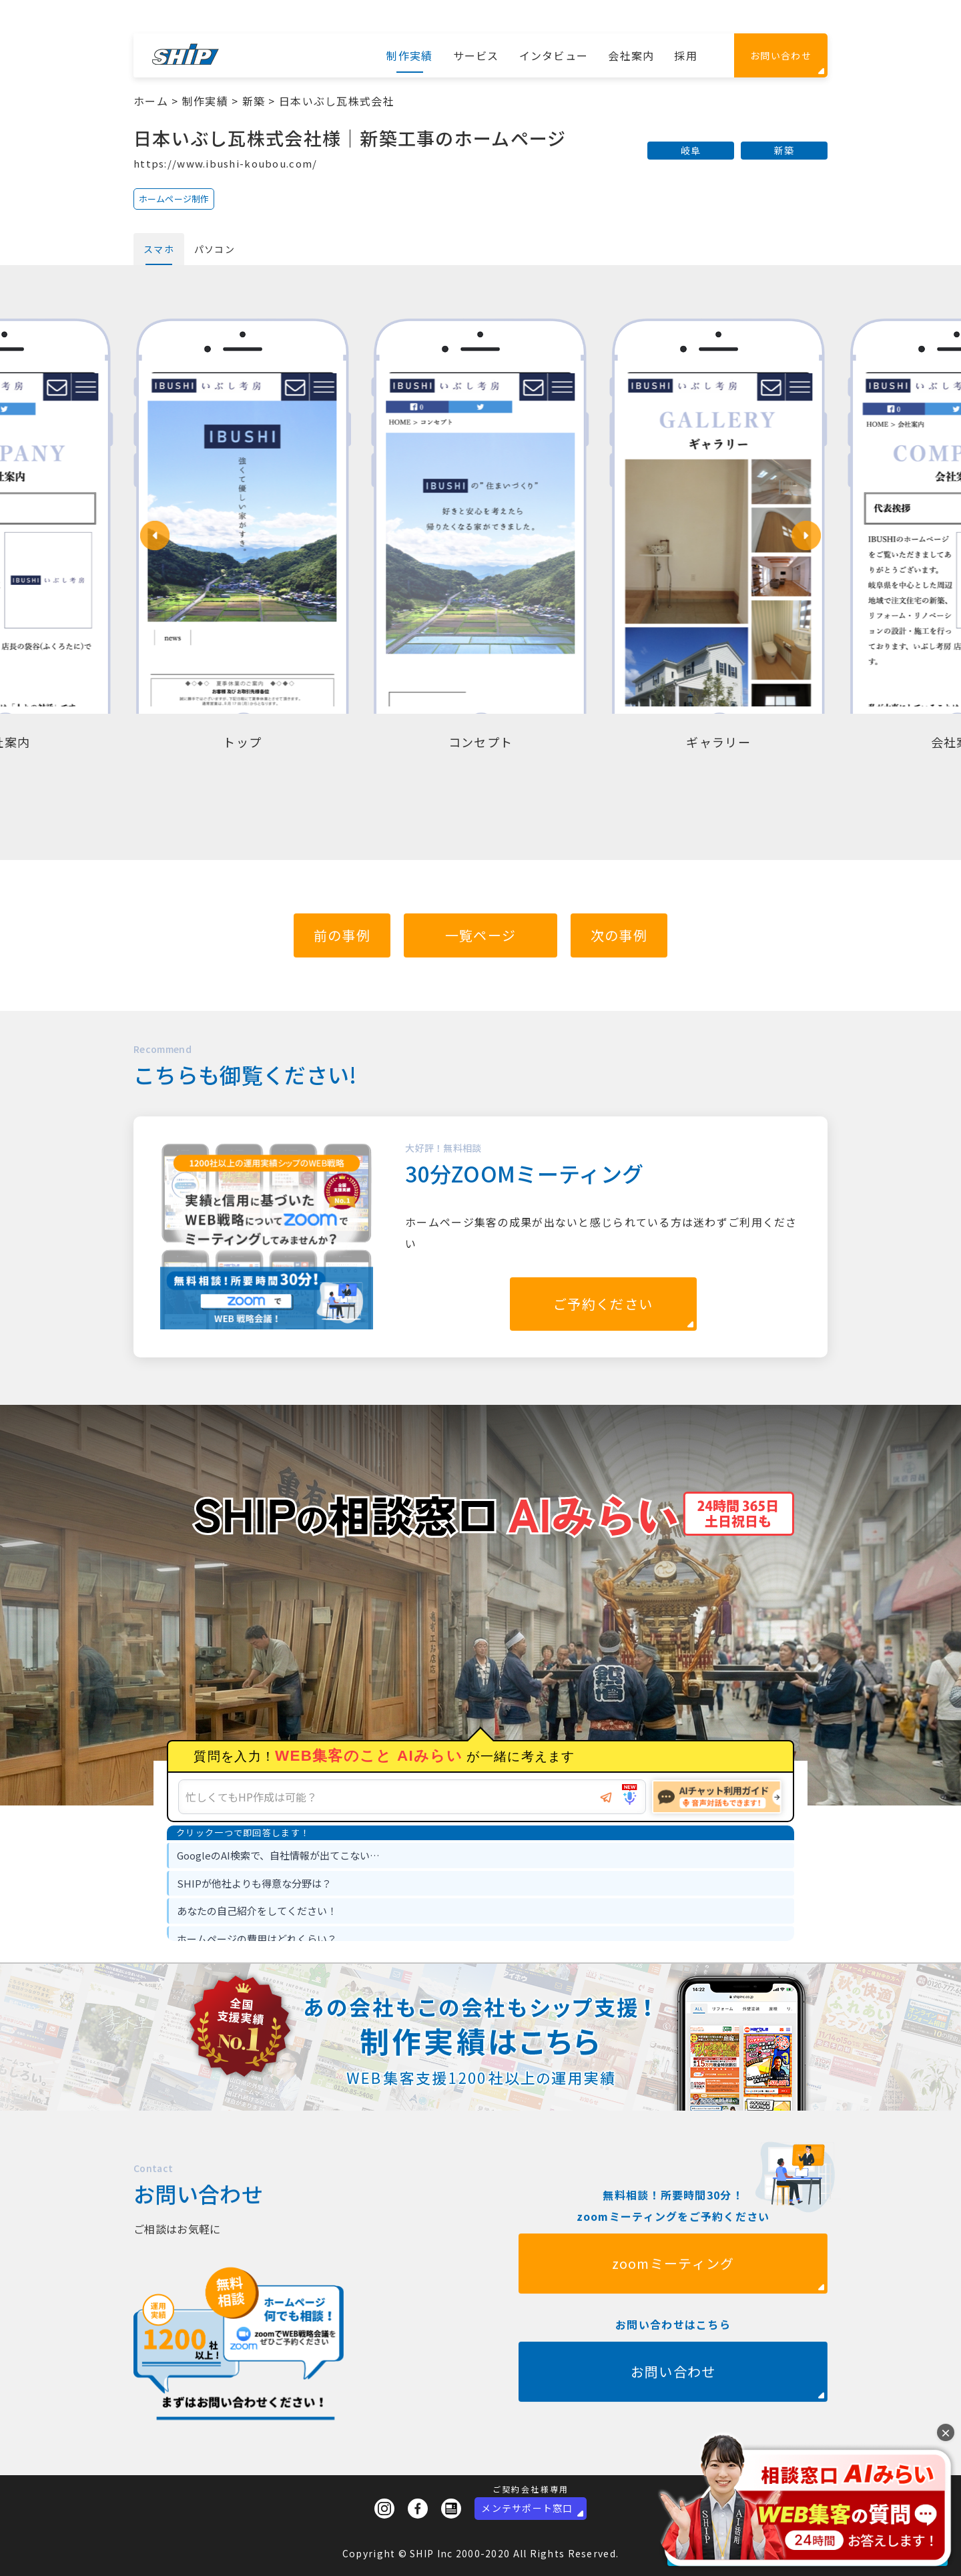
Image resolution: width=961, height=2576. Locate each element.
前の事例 (342, 935)
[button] (155, 535)
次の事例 (619, 935)
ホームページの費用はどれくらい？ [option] (257, 1939)
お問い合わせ (781, 55)
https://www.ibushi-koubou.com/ (225, 163)
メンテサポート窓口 (527, 2508)
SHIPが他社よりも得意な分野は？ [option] (254, 1883)
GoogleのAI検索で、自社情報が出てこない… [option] (278, 1855)
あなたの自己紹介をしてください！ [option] (257, 1911)
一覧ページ (480, 935)
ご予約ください (603, 1303)
